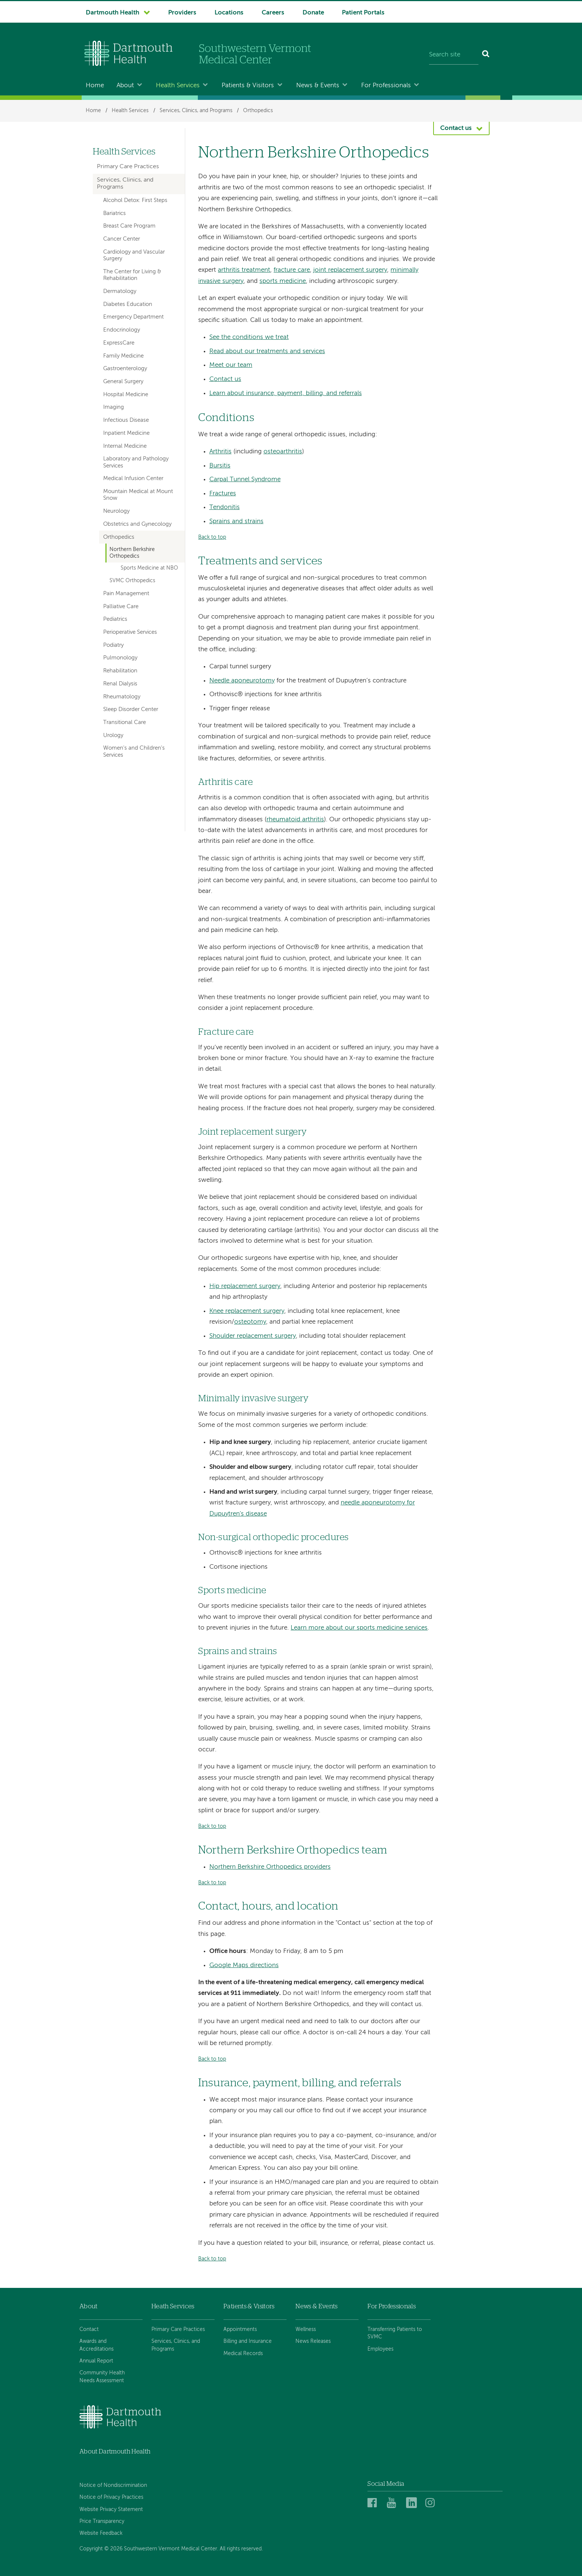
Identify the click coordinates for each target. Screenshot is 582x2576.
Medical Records (243, 2353)
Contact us (225, 379)
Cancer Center (121, 239)
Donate (313, 13)
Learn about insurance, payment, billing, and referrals (285, 393)
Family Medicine (123, 356)
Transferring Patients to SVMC (394, 2333)
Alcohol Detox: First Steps (135, 200)
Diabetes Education (127, 304)
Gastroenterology (125, 369)
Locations (229, 13)
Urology (113, 735)
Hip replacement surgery (244, 1286)
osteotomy (250, 1322)
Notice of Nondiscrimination (113, 2485)
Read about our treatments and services (267, 351)
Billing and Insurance (247, 2341)
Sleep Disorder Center (130, 710)
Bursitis (219, 466)
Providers (182, 13)
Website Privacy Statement (111, 2509)
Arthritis (220, 452)
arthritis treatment (244, 270)
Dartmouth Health (112, 13)
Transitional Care (124, 722)
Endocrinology (121, 330)
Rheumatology (121, 697)
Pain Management (126, 594)
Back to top (212, 537)
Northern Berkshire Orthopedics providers (270, 1867)
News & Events (317, 85)
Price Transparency (101, 2521)
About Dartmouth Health (114, 2451)
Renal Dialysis (120, 684)
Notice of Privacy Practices (111, 2497)
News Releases (313, 2341)
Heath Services (172, 2306)
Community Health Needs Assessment (102, 2376)
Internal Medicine (125, 446)
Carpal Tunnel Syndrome (245, 479)
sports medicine (282, 281)
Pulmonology (120, 658)
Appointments (240, 2329)
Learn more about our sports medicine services (359, 1628)
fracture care (292, 270)
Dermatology (119, 291)
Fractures (222, 493)
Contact (89, 2329)
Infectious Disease (126, 420)
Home (95, 85)
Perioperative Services (130, 632)
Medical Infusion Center (133, 479)
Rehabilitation (120, 671)
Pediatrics (115, 619)
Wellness (305, 2329)
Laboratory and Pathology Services (136, 462)
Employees (380, 2349)
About (125, 85)
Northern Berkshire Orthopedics (132, 552)
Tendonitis (224, 507)
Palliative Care (120, 607)
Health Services (178, 85)
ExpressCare (118, 343)
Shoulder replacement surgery (252, 1336)
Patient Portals (363, 13)
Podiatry (113, 645)
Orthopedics (258, 110)
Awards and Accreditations (96, 2345)
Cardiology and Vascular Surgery (134, 255)
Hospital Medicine (125, 395)
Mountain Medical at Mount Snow (138, 495)
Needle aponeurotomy (242, 681)
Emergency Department (133, 317)
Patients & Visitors (248, 85)
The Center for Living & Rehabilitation (132, 275)
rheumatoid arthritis (295, 819)
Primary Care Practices (128, 167)
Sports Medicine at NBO (149, 568)
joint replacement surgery (350, 270)
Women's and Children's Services (134, 751)
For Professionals (386, 85)
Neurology (116, 511)
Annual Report (96, 2361)
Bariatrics (114, 213)
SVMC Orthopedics (132, 580)
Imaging (113, 407)
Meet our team (230, 365)
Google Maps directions (244, 1965)
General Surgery (123, 382)
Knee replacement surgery (246, 1311)
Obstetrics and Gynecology (137, 524)
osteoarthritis (283, 452)
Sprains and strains (236, 521)
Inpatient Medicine (126, 433)
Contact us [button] (456, 128)
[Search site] (453, 55)
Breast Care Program (129, 226)
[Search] (486, 55)
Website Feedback (100, 2533)
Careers (273, 13)
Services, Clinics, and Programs (196, 110)
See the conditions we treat (249, 337)
